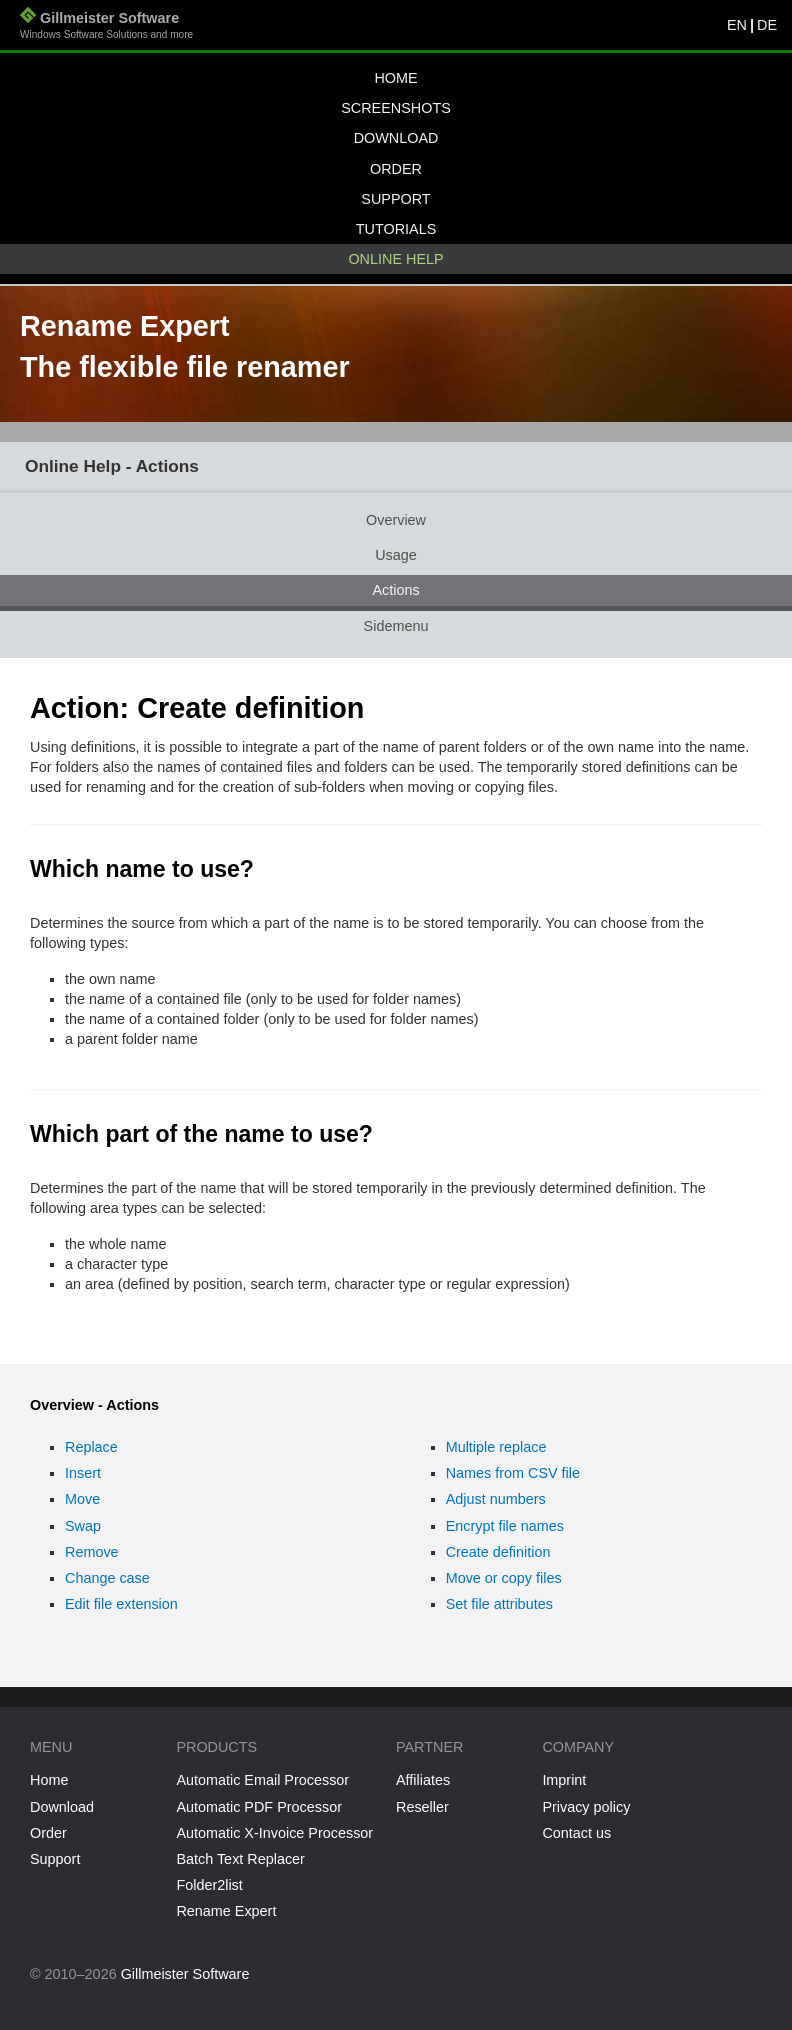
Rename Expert (226, 1911)
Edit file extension (121, 1604)
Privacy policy (586, 1807)
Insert (83, 1473)
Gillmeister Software (106, 27)
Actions (395, 590)
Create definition (498, 1552)
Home (395, 78)
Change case (107, 1578)
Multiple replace (496, 1447)
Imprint (564, 1780)
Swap (83, 1526)
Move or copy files (504, 1578)
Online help (395, 259)
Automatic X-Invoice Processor (274, 1833)
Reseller (422, 1807)
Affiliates (423, 1780)
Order (396, 169)
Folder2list (209, 1885)
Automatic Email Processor (262, 1780)
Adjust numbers (496, 1499)
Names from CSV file (513, 1473)
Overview (396, 520)
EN (737, 25)
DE (767, 25)
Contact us (576, 1833)
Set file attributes (499, 1604)
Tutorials (396, 229)
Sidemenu (396, 626)
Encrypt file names (505, 1526)
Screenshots (396, 108)
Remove (92, 1552)
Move (82, 1499)
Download (396, 138)
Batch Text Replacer (240, 1859)
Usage (396, 555)
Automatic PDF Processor (259, 1807)
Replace (91, 1447)
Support (395, 199)
